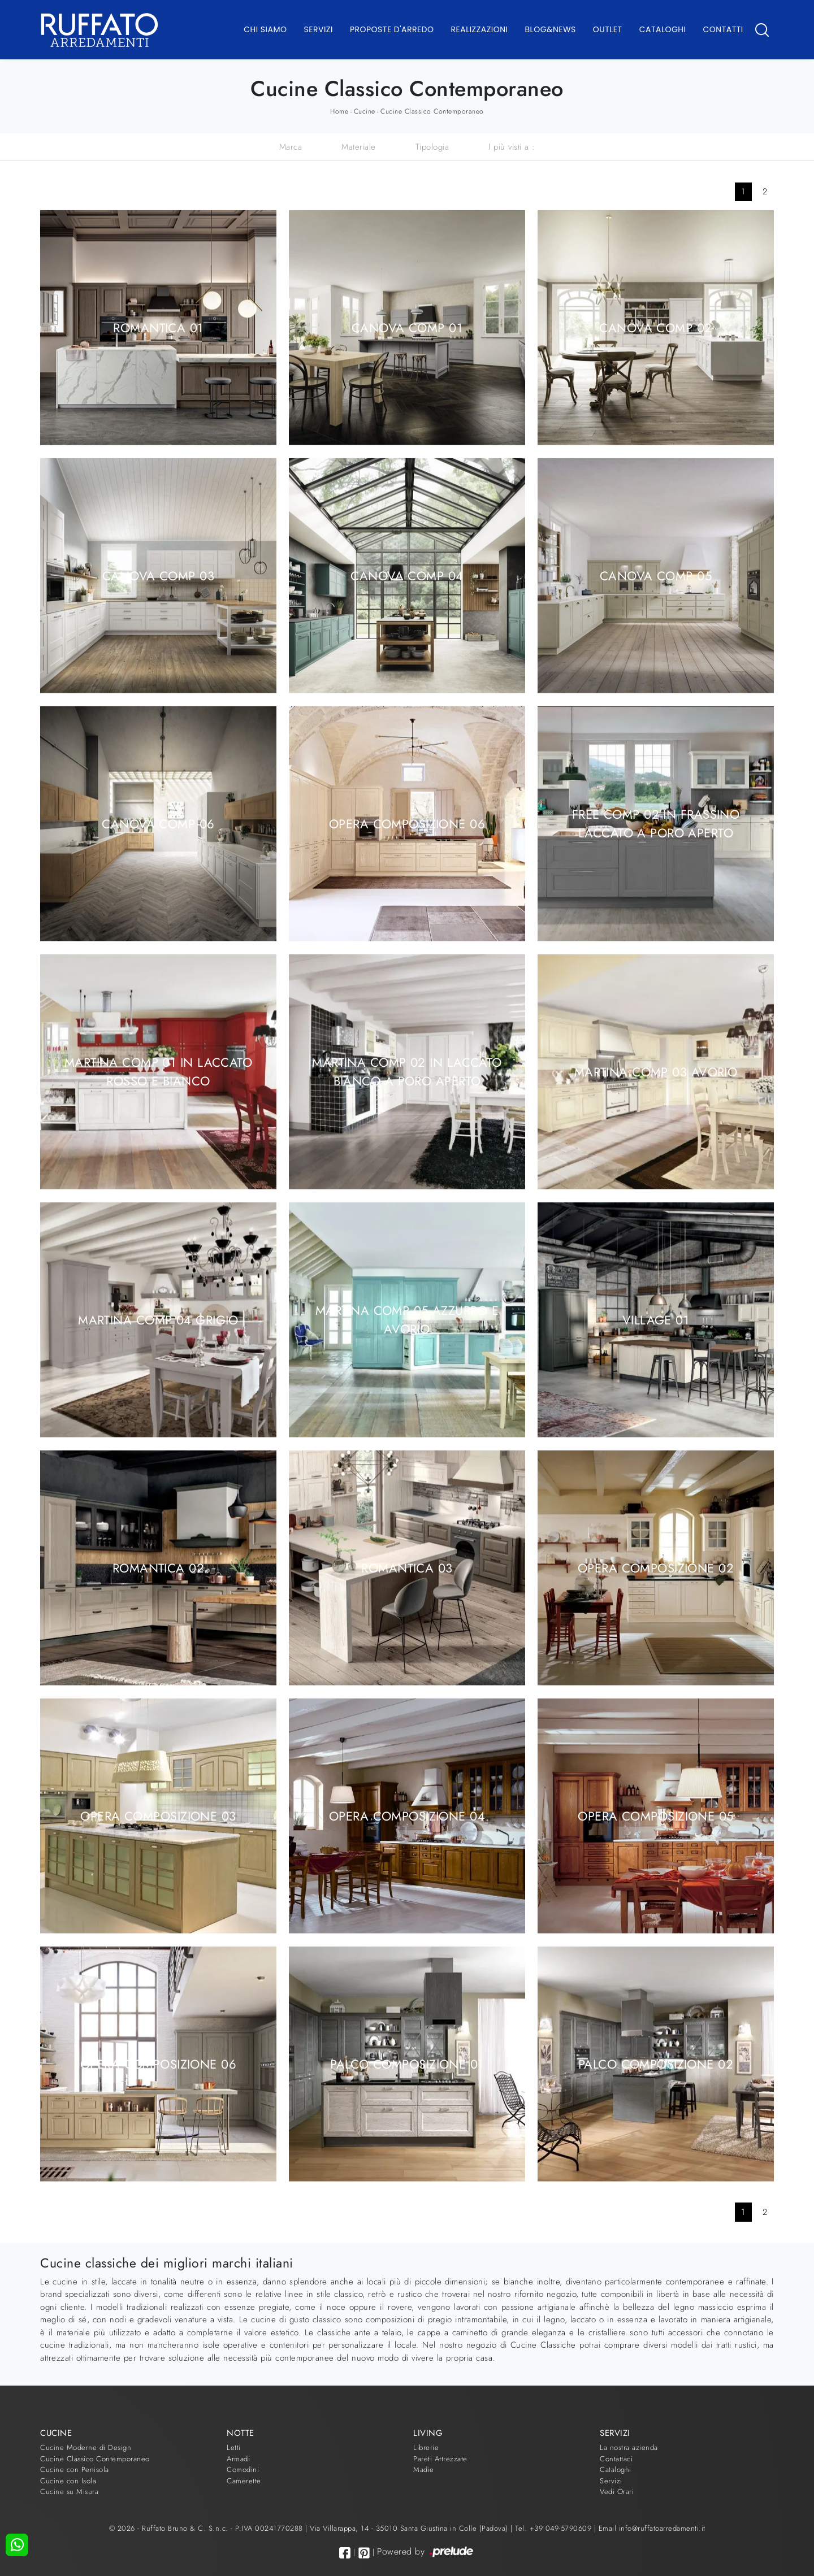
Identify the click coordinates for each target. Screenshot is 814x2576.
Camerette (244, 2480)
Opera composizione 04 (407, 1815)
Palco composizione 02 (655, 2063)
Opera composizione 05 (655, 1815)
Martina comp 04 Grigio (158, 1319)
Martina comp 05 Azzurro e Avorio (407, 1319)
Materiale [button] (358, 147)
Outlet (607, 29)
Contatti (723, 29)
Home (339, 111)
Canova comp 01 (407, 327)
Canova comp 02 (655, 327)
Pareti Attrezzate (440, 2458)
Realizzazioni (479, 29)
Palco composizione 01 (406, 2063)
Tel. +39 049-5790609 (554, 2528)
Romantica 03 (406, 1567)
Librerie (426, 2447)
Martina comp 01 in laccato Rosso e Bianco (158, 1071)
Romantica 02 (158, 1567)
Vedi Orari (617, 2491)
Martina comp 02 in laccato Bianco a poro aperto (406, 1071)
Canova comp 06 (158, 823)
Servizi (318, 29)
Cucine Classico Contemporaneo (432, 111)
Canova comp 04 (406, 575)
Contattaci (616, 2458)
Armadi (238, 2458)
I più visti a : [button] (511, 147)
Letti (234, 2447)
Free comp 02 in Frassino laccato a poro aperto (656, 823)
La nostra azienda (629, 2447)
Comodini (243, 2469)
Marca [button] (290, 147)
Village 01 (655, 1319)
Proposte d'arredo (392, 29)
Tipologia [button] (432, 147)
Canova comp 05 (656, 575)
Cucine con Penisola (74, 2469)
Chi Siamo (265, 29)
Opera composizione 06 (407, 823)
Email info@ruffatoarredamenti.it (652, 2528)
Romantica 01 (158, 327)
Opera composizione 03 (158, 1815)
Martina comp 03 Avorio (656, 1071)
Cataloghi (662, 29)
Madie (423, 2469)
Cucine (364, 111)
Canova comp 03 (158, 575)
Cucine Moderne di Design (85, 2447)
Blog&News (550, 29)
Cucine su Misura (69, 2491)
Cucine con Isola (68, 2480)
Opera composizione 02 (656, 1567)
